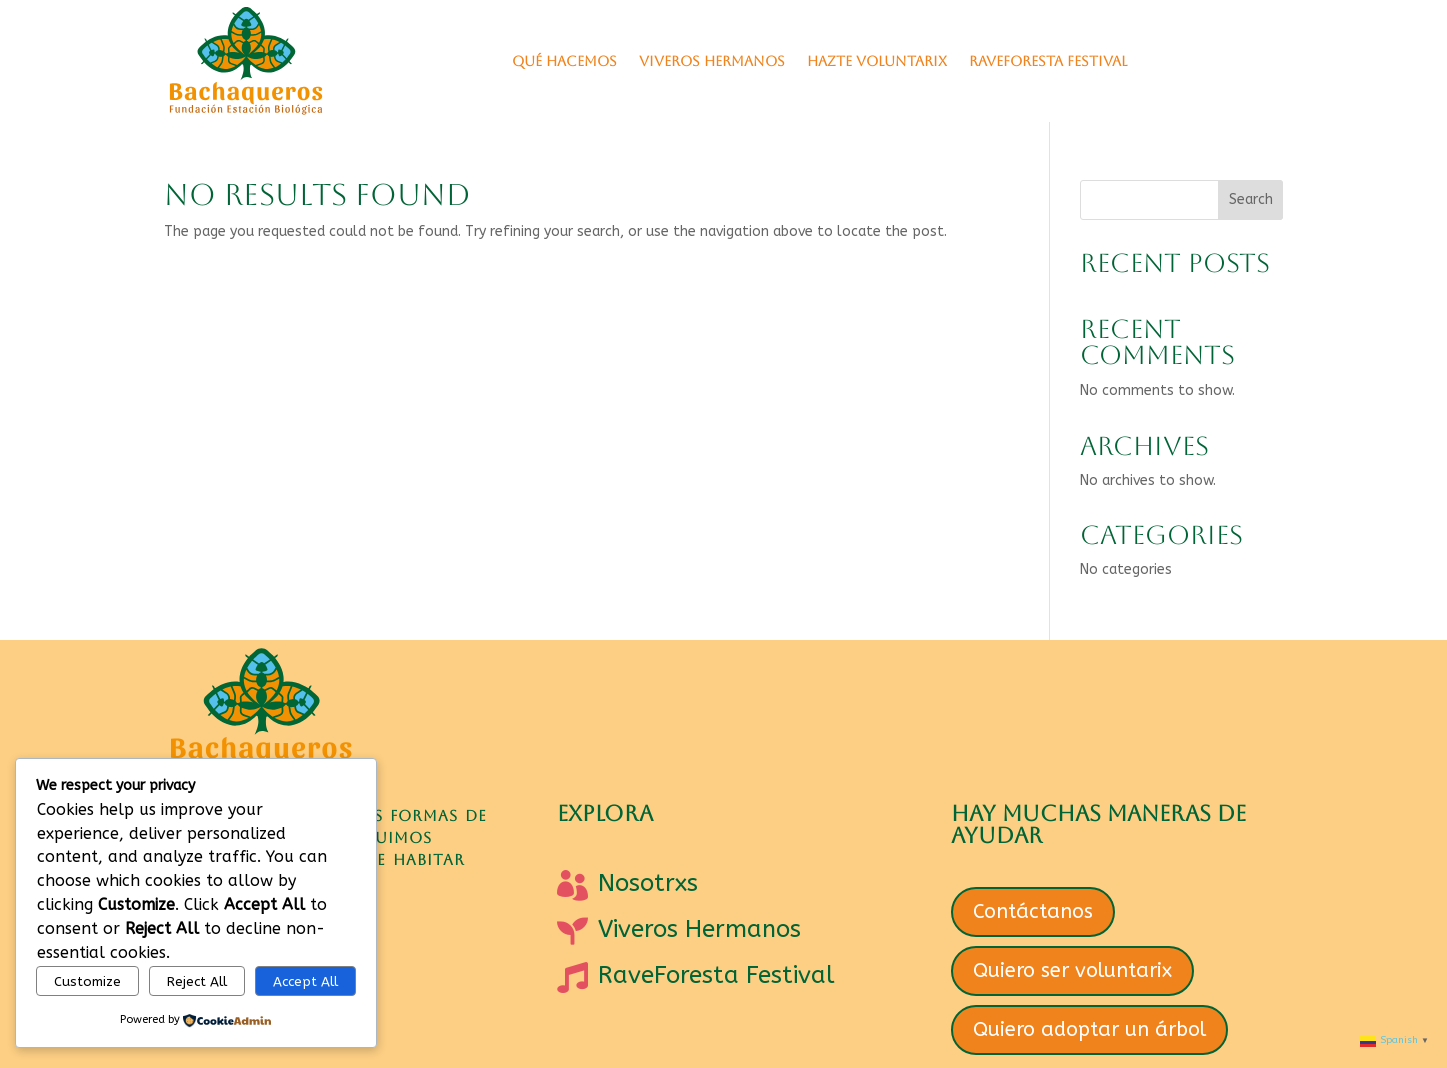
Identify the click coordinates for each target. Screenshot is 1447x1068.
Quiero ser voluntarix (1072, 970)
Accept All (305, 981)
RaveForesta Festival (1048, 61)
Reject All (197, 981)
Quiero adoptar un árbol (1089, 1029)
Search (1251, 199)
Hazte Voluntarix (877, 61)
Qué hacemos (564, 61)
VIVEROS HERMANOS (712, 61)
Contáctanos (1033, 911)
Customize (87, 981)
